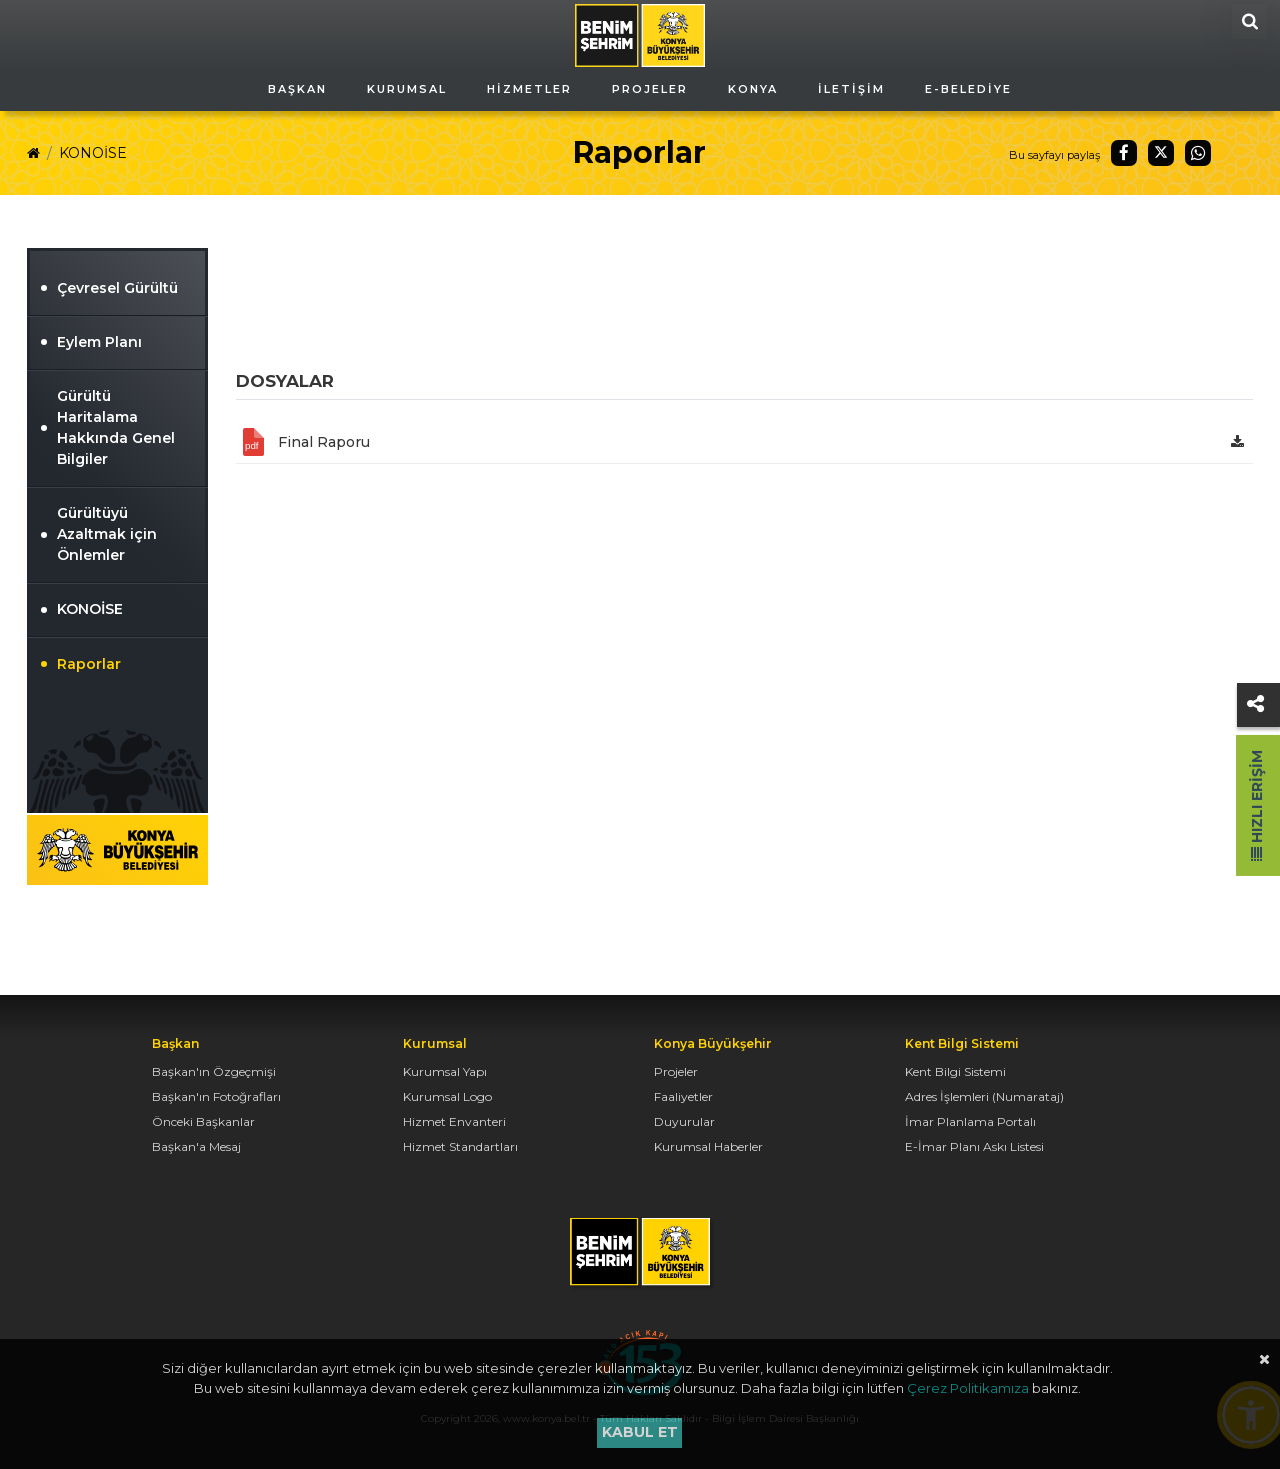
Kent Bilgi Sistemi (955, 1071)
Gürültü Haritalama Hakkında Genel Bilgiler (116, 427)
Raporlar (89, 664)
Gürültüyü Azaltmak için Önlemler (107, 534)
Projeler (676, 1071)
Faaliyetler (683, 1096)
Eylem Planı (99, 342)
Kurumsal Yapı (445, 1071)
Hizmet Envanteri (454, 1121)
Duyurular (684, 1121)
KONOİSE (93, 153)
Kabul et (640, 1432)
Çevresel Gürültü (117, 288)
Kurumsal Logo (447, 1096)
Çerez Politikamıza (968, 1388)
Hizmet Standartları (460, 1146)
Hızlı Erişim (1257, 805)
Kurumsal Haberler (708, 1146)
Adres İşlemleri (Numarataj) (984, 1096)
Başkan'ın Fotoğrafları (216, 1096)
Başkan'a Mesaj (196, 1146)
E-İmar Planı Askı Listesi (974, 1146)
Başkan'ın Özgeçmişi (214, 1071)
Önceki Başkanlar (203, 1121)
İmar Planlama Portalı (970, 1121)
